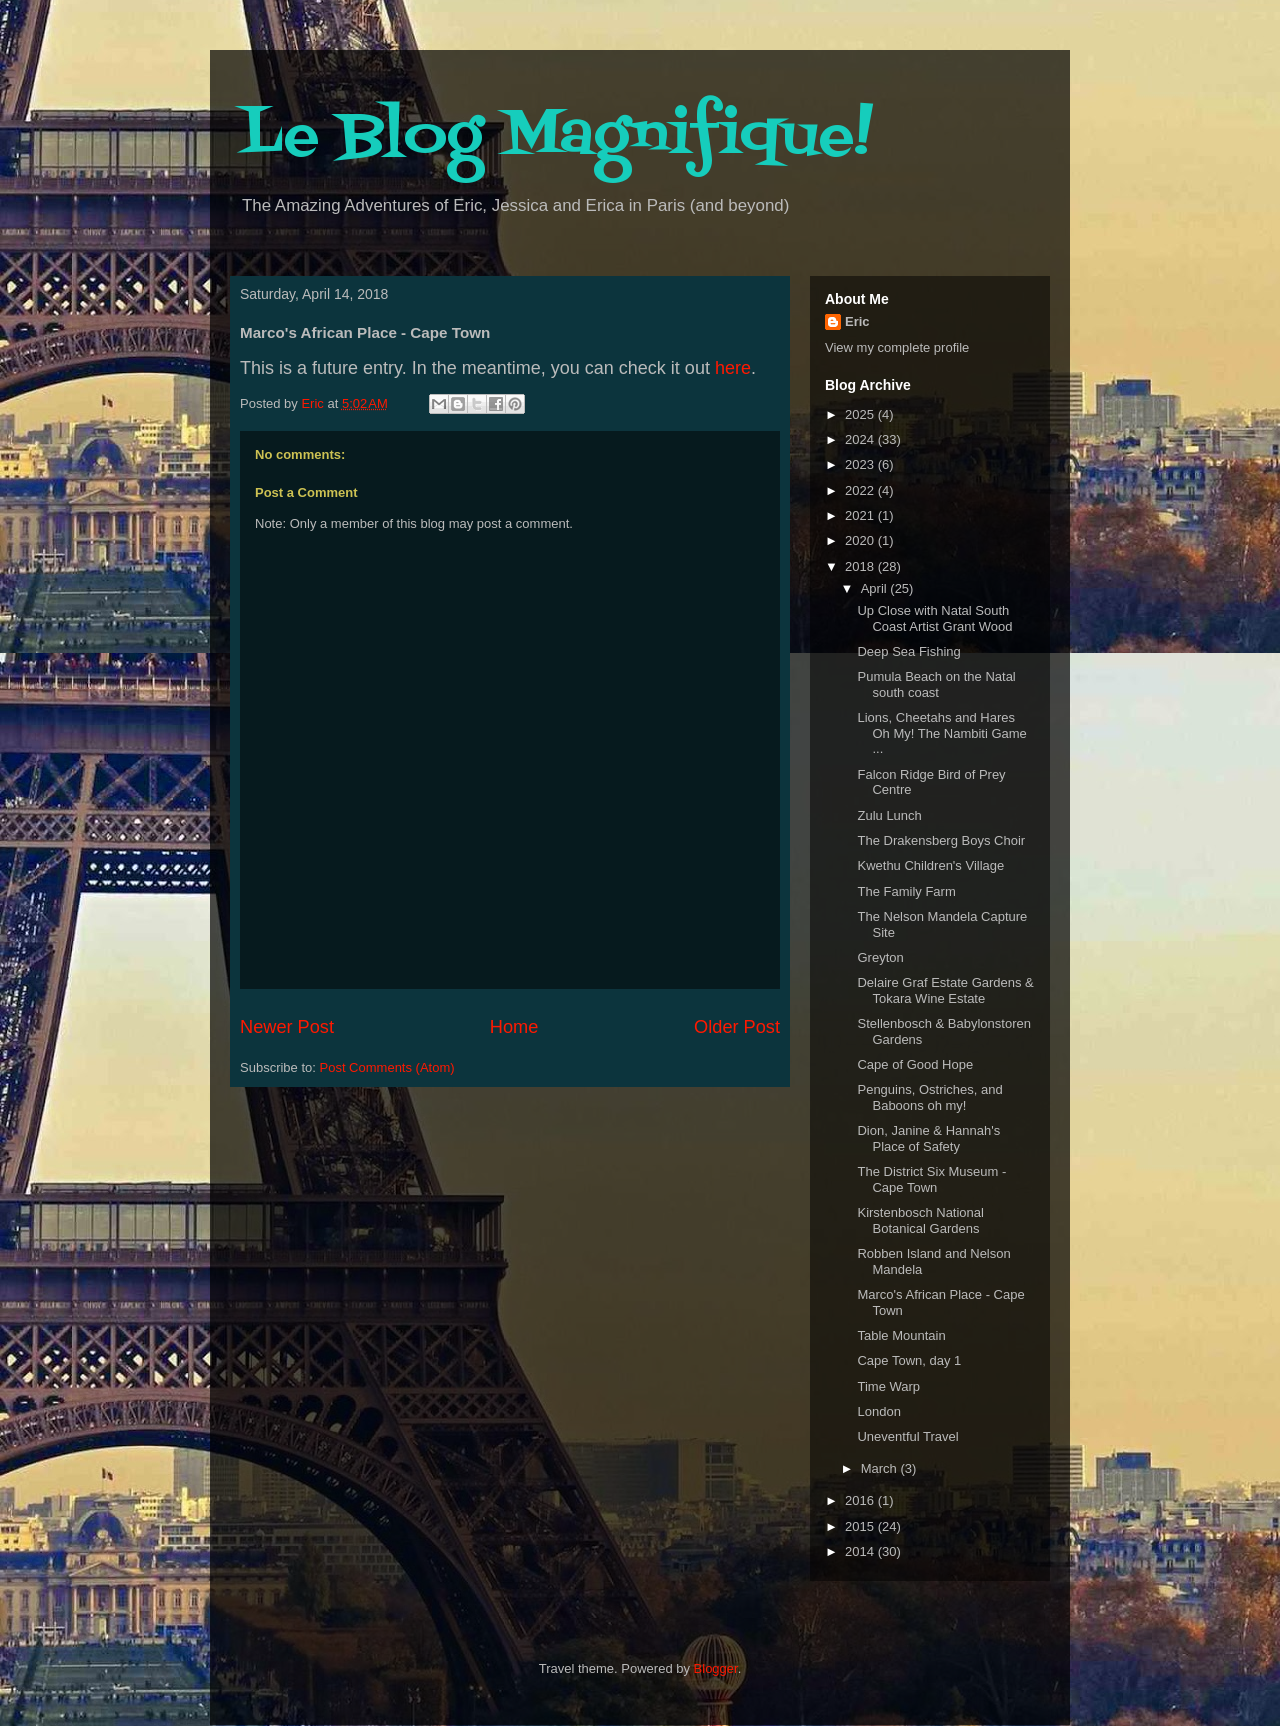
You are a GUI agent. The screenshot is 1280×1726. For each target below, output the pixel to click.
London (878, 1411)
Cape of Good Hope (915, 1064)
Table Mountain (901, 1335)
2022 (861, 490)
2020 (861, 540)
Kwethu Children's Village (930, 865)
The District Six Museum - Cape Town (931, 1179)
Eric (857, 321)
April (876, 588)
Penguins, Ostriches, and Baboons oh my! (929, 1097)
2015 (861, 1526)
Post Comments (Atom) (387, 1067)
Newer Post (287, 1027)
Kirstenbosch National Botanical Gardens (920, 1220)
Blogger (716, 1668)
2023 (861, 464)
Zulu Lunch (889, 815)
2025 (861, 414)
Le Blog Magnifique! (556, 137)
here (733, 368)
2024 (861, 439)
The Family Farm (906, 891)
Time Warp (888, 1386)
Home (514, 1027)
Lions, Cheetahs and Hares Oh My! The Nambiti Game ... (941, 733)
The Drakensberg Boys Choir (941, 840)
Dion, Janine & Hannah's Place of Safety (928, 1138)
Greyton (880, 957)
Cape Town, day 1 (909, 1360)
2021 (861, 515)
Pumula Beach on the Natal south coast (936, 684)
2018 (861, 566)
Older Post (737, 1027)
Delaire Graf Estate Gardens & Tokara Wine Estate (945, 990)
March (881, 1468)
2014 (861, 1551)
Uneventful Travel (907, 1436)
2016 (861, 1500)
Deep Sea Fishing (908, 651)
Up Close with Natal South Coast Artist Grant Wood (934, 618)
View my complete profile (897, 347)
